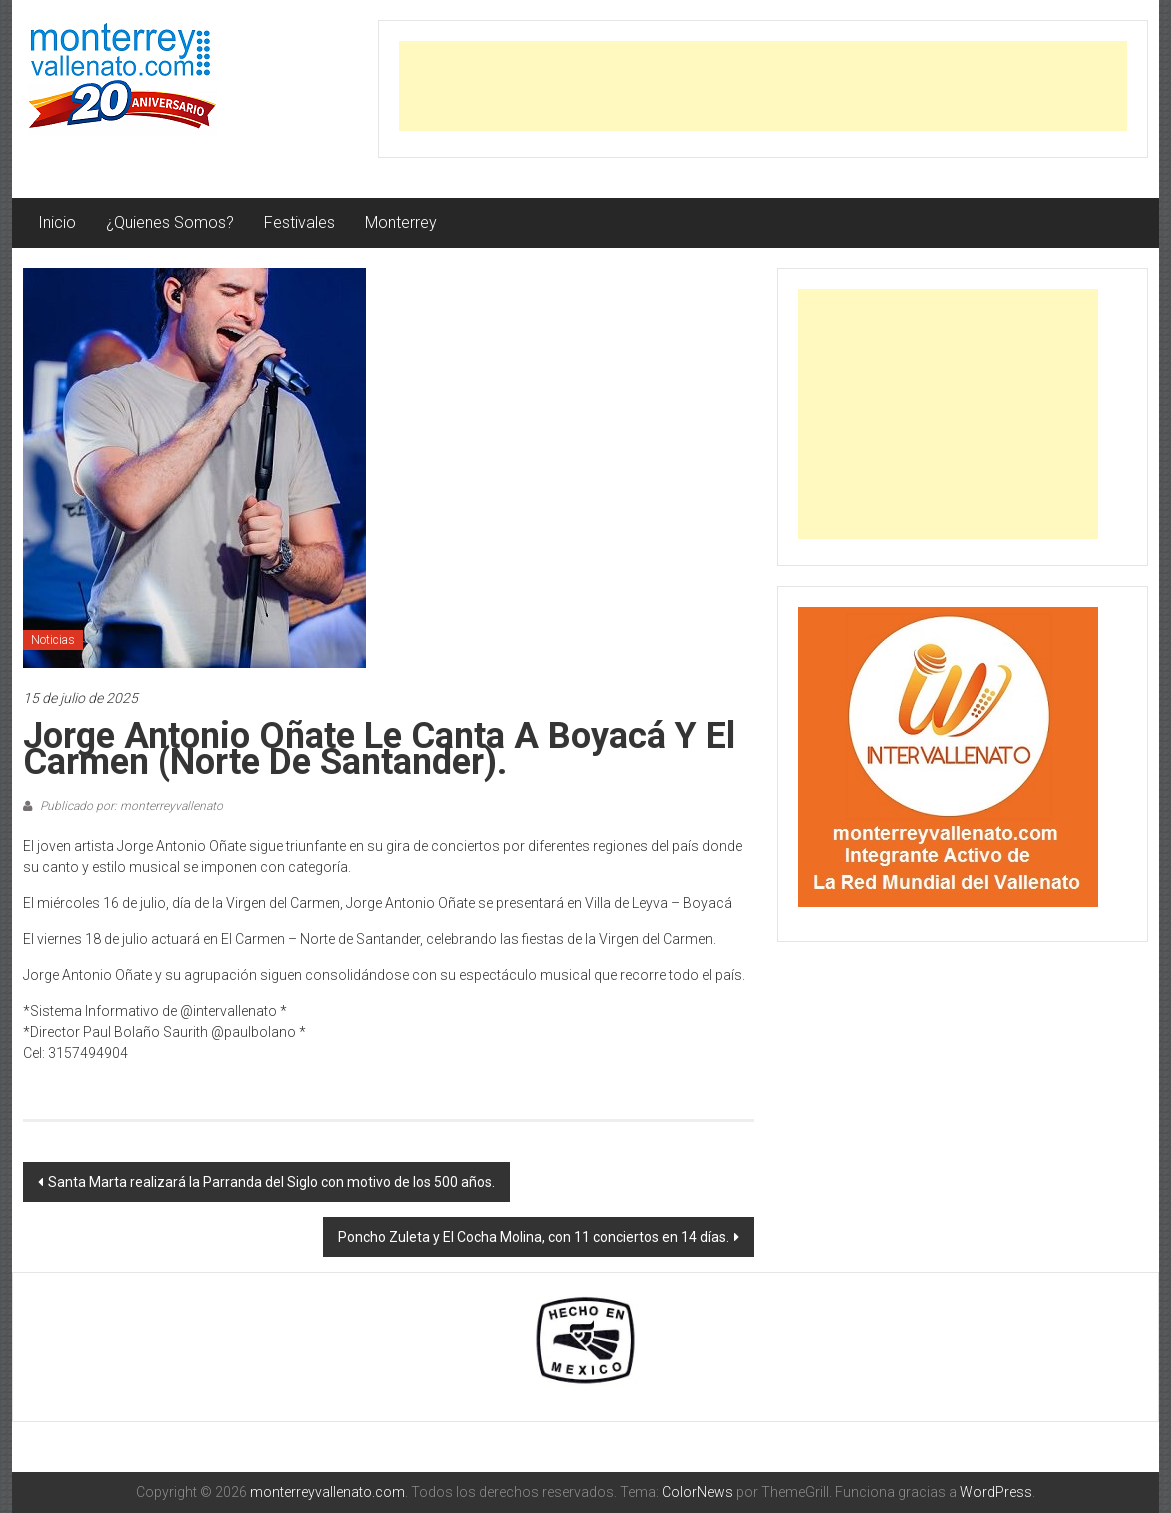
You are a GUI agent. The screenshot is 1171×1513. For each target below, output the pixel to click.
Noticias (53, 640)
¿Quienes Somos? (170, 222)
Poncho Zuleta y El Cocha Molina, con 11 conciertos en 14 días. (533, 1237)
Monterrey (401, 222)
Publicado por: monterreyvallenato (130, 806)
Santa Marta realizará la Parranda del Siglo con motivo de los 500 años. (271, 1182)
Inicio (57, 222)
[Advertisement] (763, 86)
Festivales (299, 222)
